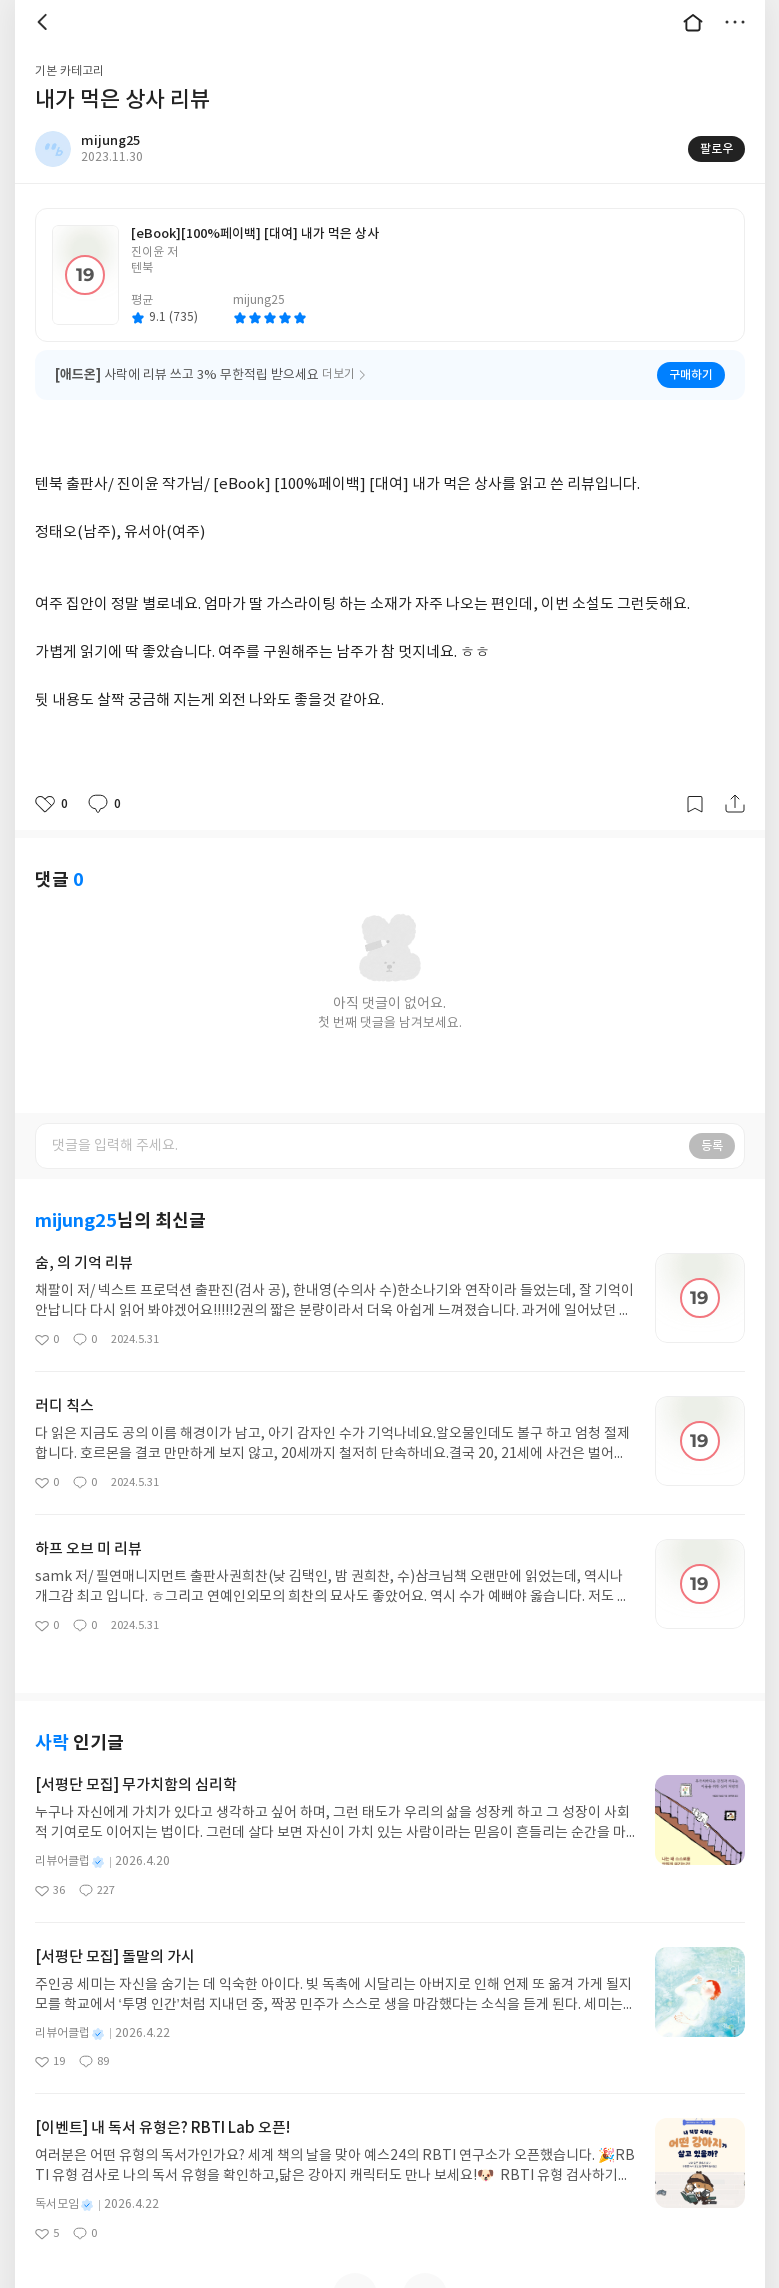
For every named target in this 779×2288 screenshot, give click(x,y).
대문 (693, 22)
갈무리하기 (695, 804)
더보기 (735, 22)
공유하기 (735, 804)
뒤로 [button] (45, 22)
